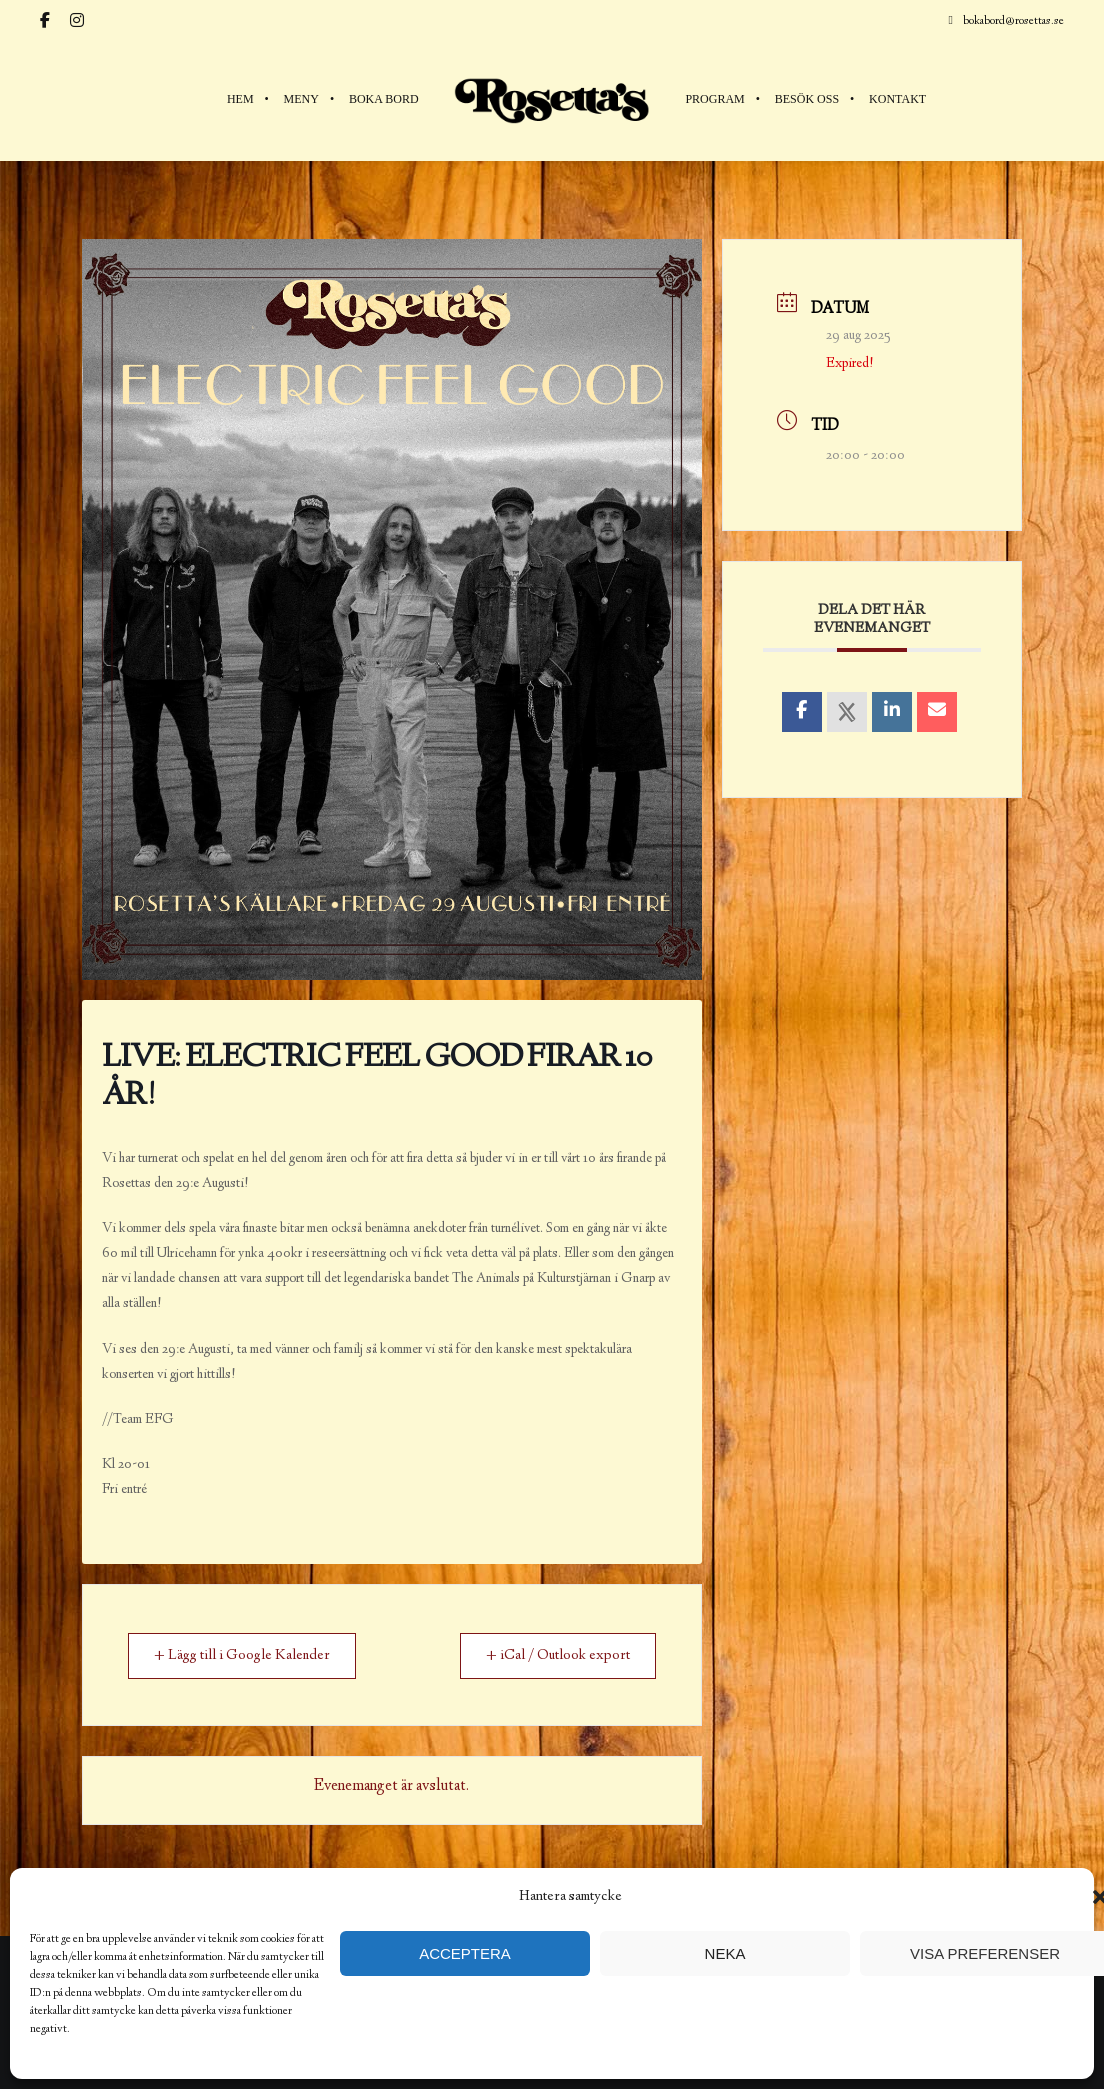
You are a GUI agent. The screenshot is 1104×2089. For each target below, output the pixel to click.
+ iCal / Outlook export (553, 1656)
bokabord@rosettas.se (1006, 20)
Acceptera (465, 1953)
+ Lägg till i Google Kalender (245, 1656)
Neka (725, 1953)
